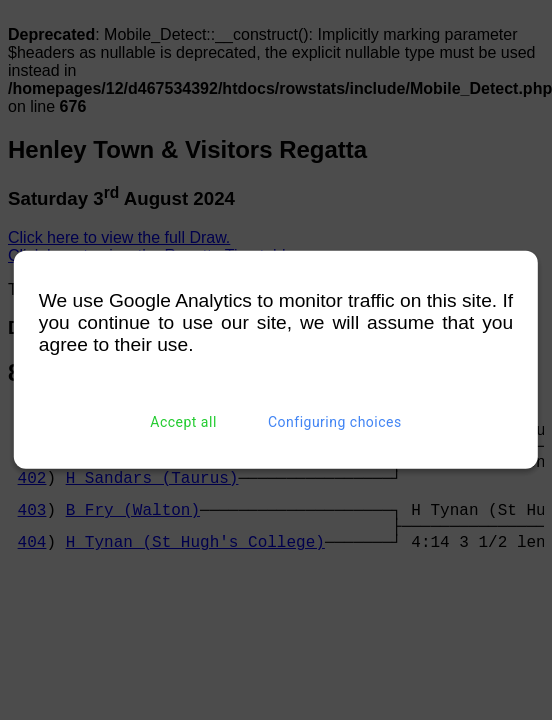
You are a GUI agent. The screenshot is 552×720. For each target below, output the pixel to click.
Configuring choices (335, 422)
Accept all (183, 422)
